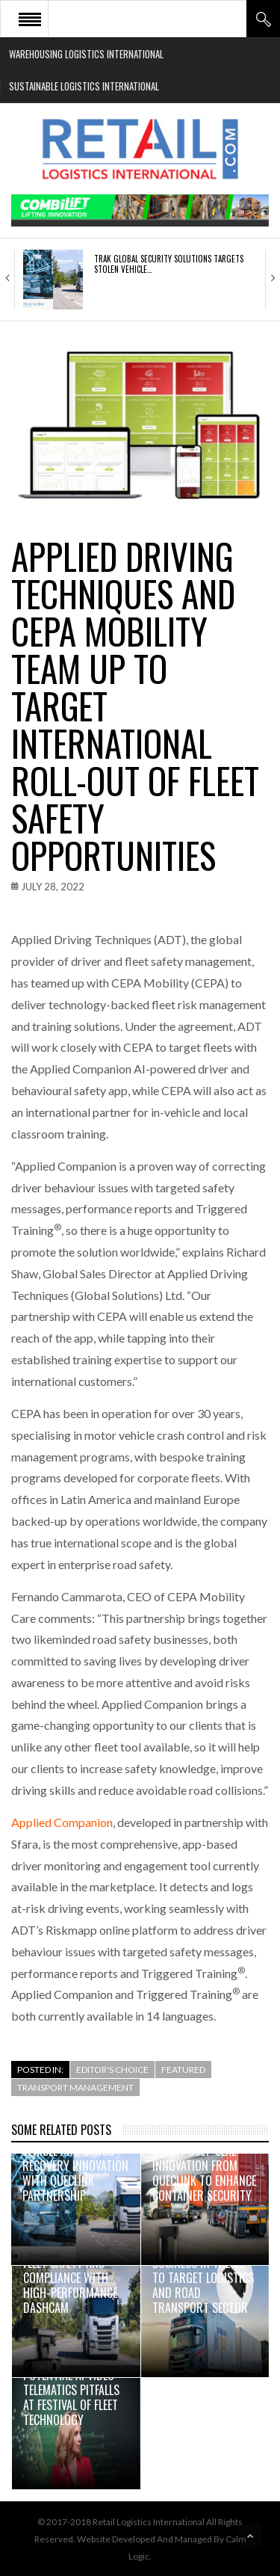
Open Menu (30, 18)
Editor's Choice (112, 2069)
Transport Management (75, 2087)
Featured (183, 2069)
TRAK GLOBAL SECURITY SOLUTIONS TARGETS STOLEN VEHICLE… (168, 264)
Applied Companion (62, 1822)
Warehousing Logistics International (86, 53)
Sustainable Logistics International (84, 85)
